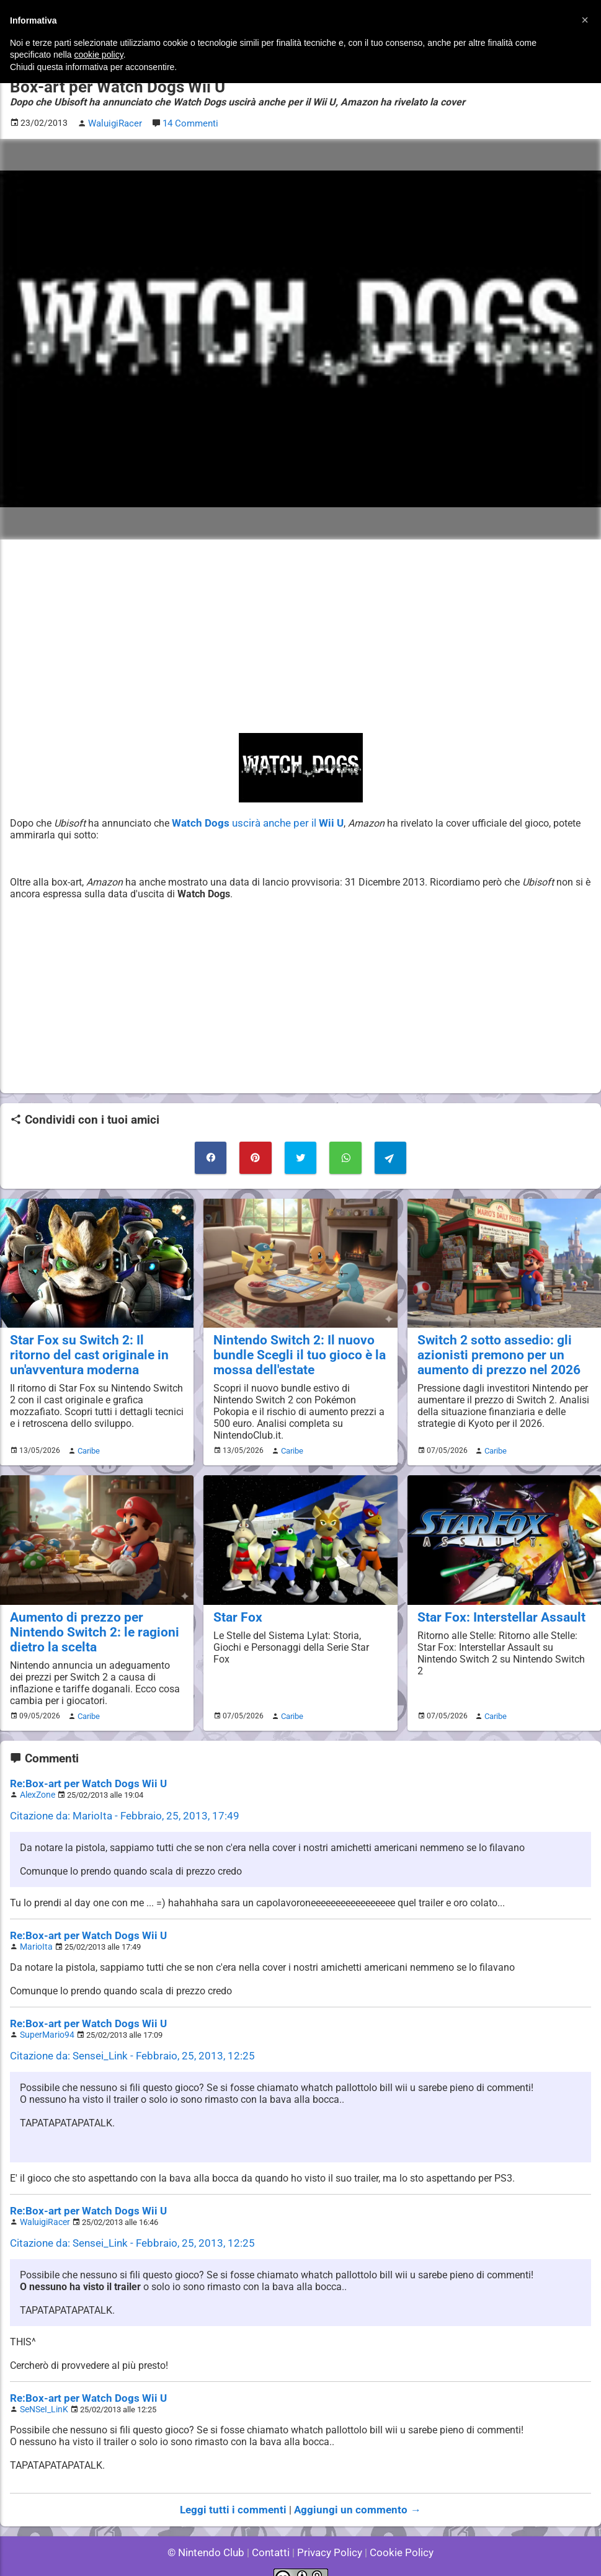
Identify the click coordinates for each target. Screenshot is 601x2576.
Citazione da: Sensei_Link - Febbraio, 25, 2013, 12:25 (124, 2040)
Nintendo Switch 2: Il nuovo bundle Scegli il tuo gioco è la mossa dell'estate (291, 1349)
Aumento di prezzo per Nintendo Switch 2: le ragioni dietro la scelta (96, 1623)
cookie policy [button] (98, 55)
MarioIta (35, 1933)
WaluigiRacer (43, 2205)
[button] (585, 20)
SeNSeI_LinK (42, 2391)
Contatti (273, 2532)
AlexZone (36, 1783)
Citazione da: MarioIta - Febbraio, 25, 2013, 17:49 (117, 1804)
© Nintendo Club (211, 2532)
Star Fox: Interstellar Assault (493, 1609)
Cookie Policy (396, 2532)
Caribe (86, 1443)
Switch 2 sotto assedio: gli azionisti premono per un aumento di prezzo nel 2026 (491, 1349)
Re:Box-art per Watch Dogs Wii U (83, 1773)
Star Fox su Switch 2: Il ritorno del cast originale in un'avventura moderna (90, 1349)
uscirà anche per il (251, 821)
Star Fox (235, 1609)
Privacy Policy (328, 2532)
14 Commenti (188, 122)
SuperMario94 (44, 2020)
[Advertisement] (300, 634)
